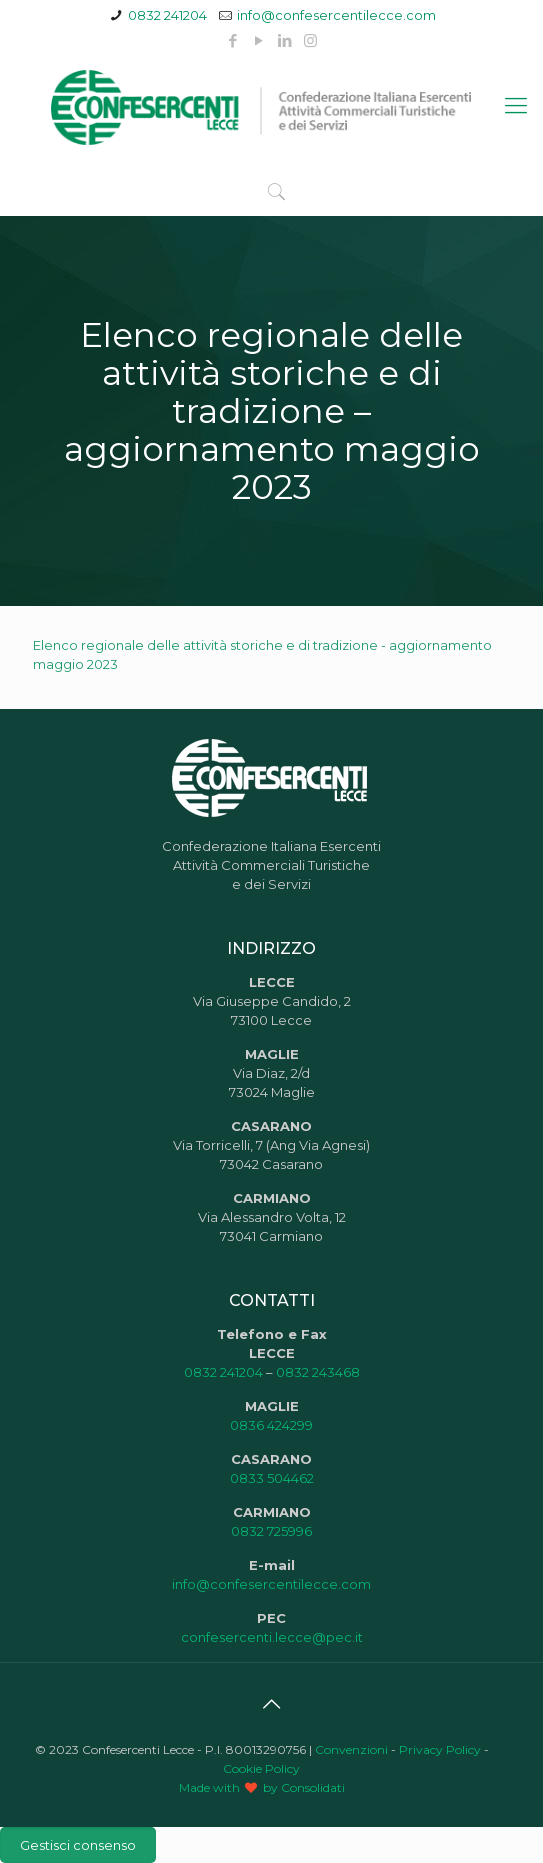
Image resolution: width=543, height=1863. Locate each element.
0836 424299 (271, 1425)
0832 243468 (318, 1372)
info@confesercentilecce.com (336, 15)
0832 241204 (167, 15)
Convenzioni (351, 1749)
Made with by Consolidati (262, 1787)
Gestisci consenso (78, 1845)
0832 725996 (271, 1531)
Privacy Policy (440, 1749)
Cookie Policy (261, 1768)
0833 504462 (272, 1478)
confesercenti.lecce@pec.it (272, 1637)
